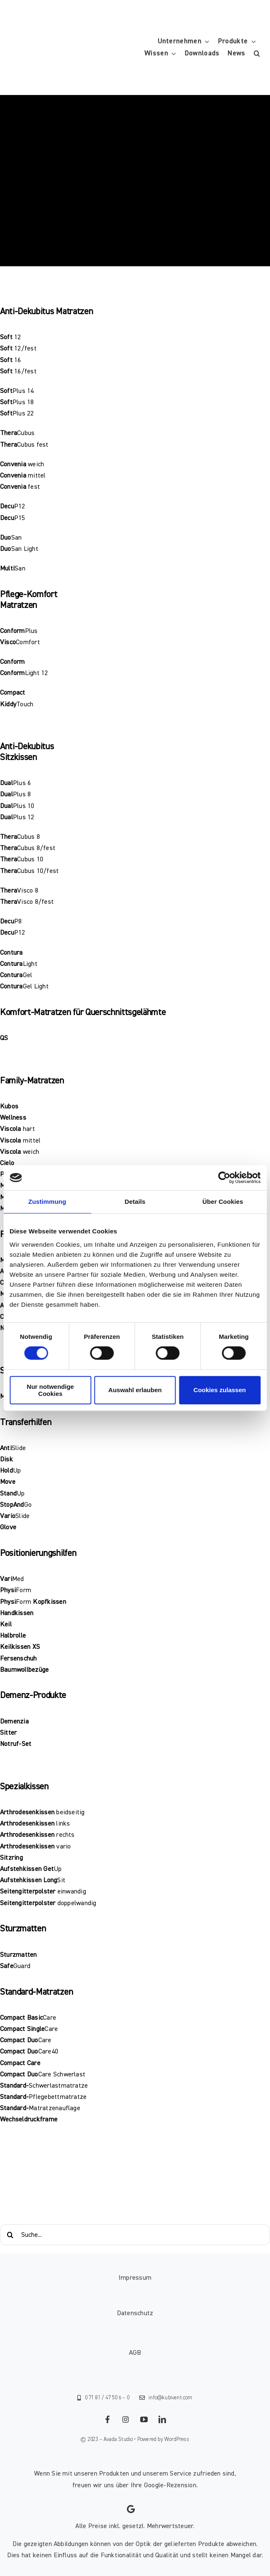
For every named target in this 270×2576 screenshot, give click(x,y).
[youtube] (144, 2419)
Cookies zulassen (219, 1389)
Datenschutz (135, 2313)
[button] (257, 54)
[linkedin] (163, 2419)
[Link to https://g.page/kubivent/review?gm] (131, 2509)
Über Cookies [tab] (223, 1201)
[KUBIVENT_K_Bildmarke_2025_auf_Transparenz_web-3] (69, 22)
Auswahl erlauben (134, 1389)
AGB (135, 2352)
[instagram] (126, 2419)
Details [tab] (135, 1201)
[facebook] (108, 2419)
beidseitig (70, 1812)
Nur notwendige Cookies (50, 1390)
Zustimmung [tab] (47, 1201)
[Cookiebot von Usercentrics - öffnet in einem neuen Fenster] (224, 1177)
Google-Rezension (170, 2485)
